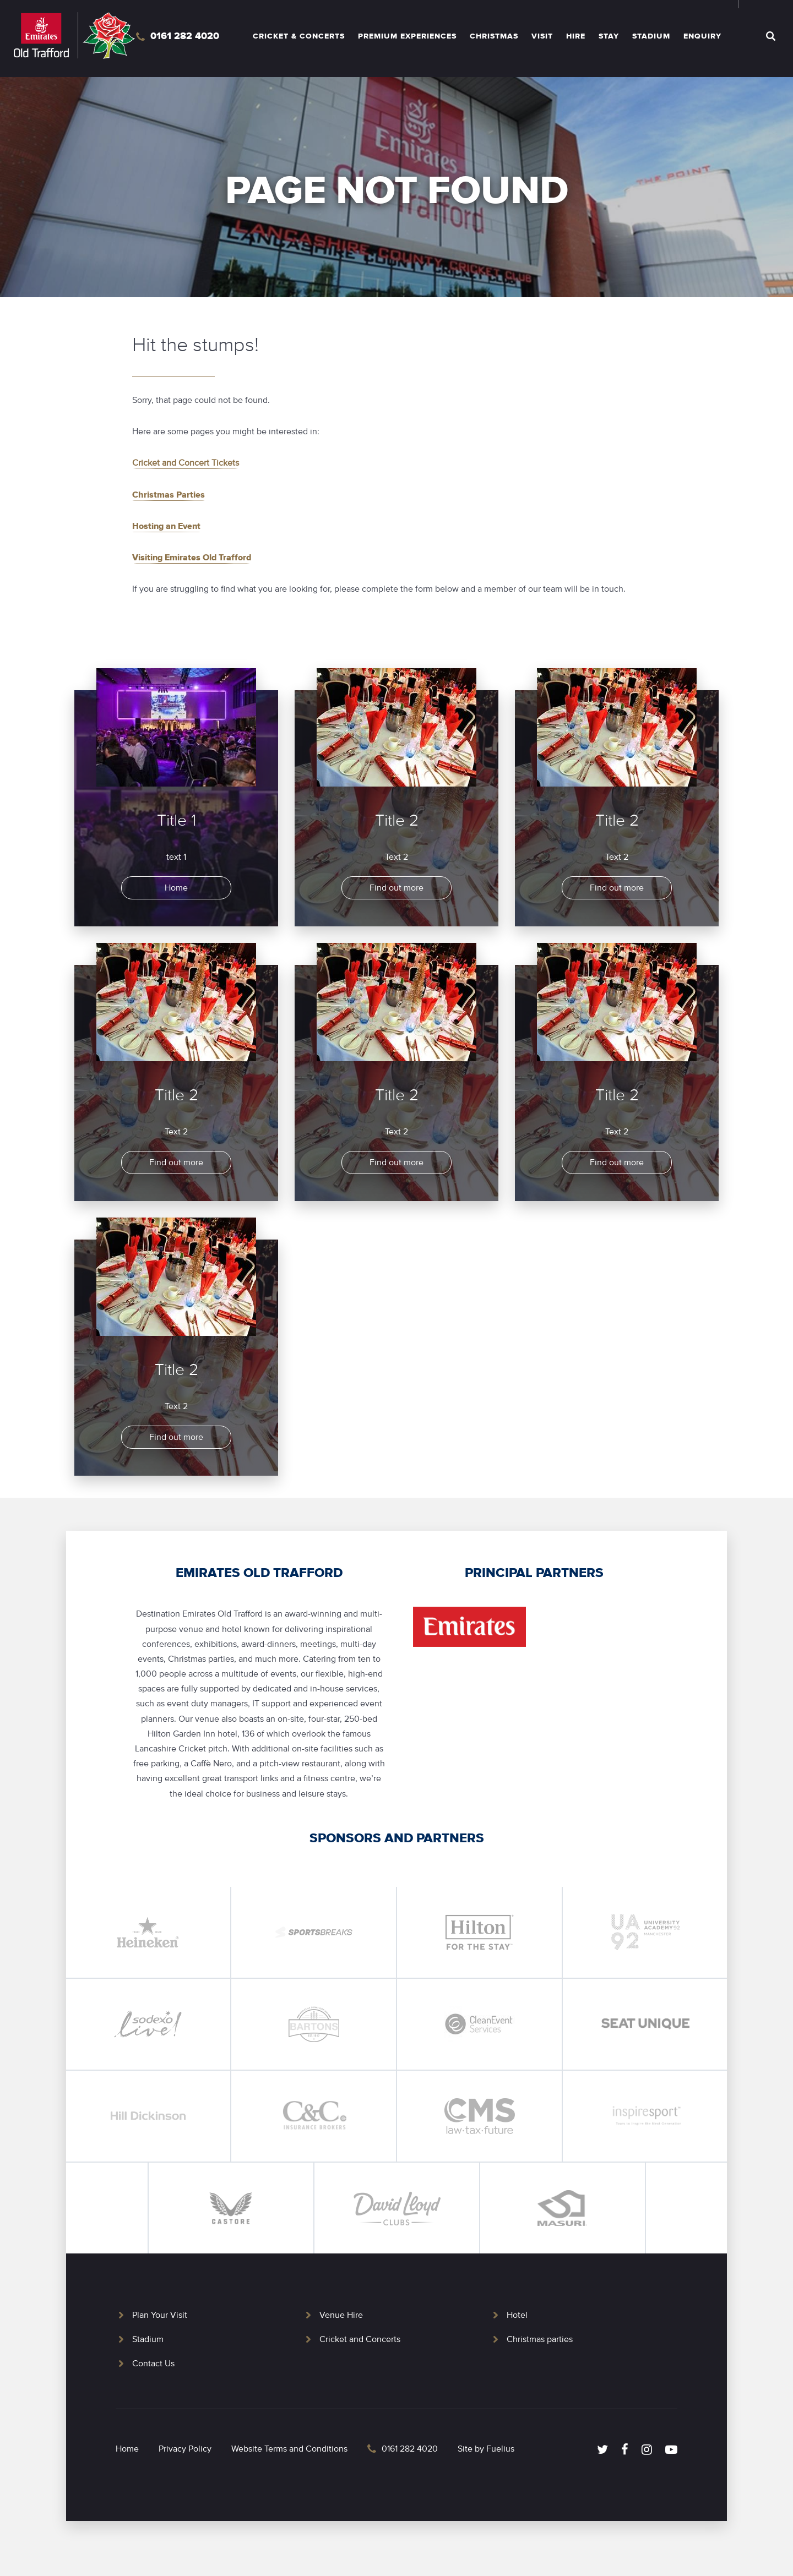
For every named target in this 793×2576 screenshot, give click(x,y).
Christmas (494, 36)
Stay (609, 36)
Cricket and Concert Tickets (185, 462)
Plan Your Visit (159, 2315)
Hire (575, 36)
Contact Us (153, 2363)
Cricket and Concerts (359, 2339)
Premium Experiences (407, 36)
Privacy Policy (185, 2448)
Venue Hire (341, 2315)
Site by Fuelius (486, 2448)
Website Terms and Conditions (289, 2448)
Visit (542, 36)
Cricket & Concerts (299, 36)
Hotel (517, 2315)
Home (127, 2448)
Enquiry (702, 36)
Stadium (651, 36)
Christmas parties (540, 2339)
